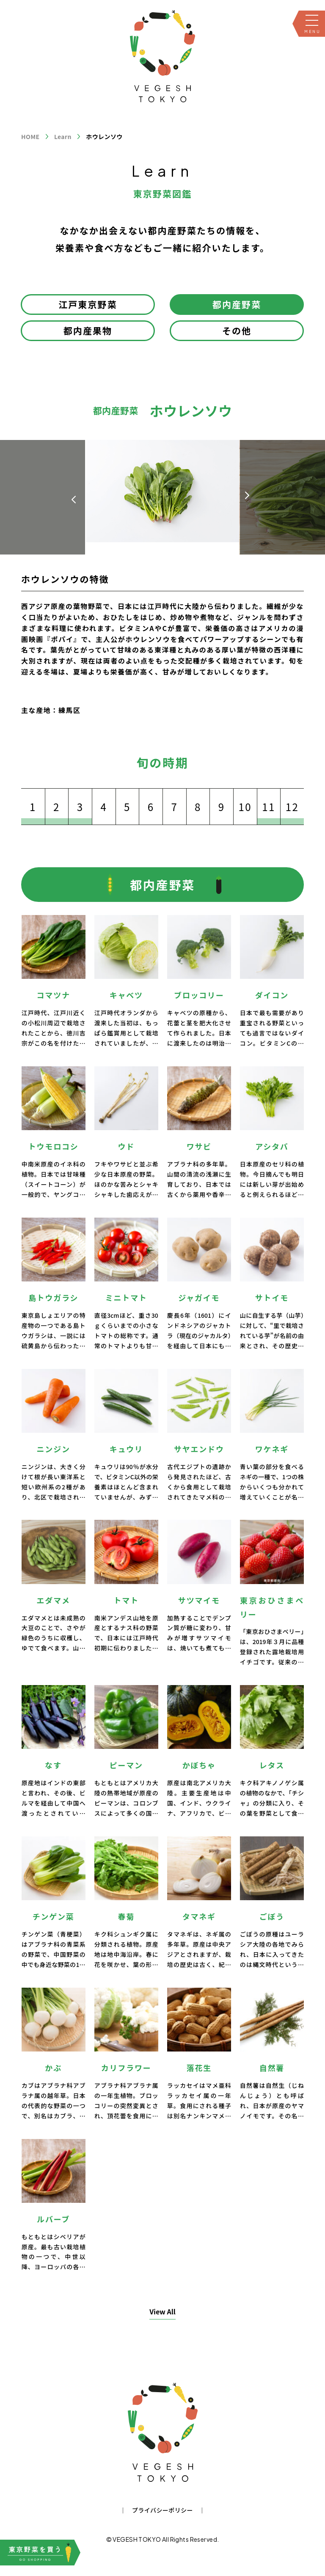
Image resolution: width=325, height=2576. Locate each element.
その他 (236, 330)
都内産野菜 (237, 304)
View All (162, 2311)
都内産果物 (88, 330)
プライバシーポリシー (162, 2510)
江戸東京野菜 (87, 304)
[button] (247, 495)
